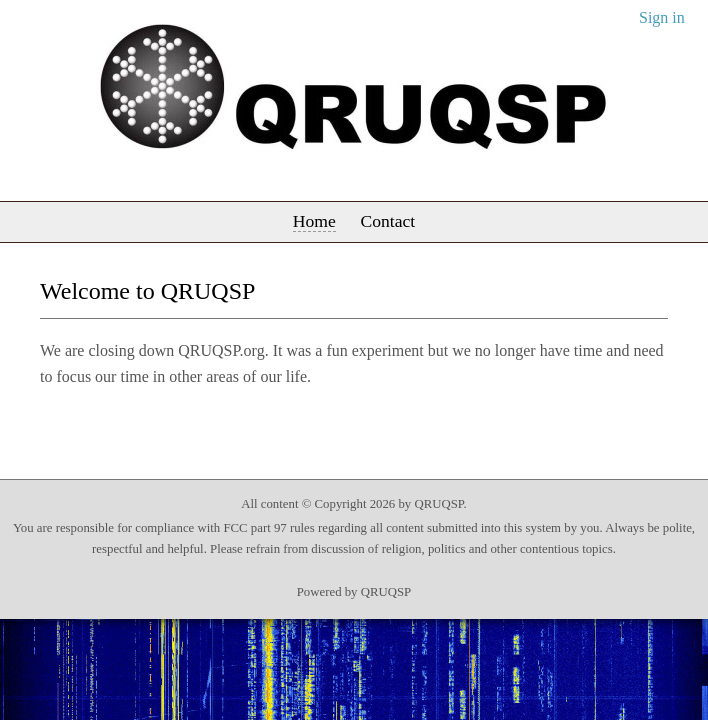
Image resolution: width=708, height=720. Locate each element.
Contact (387, 221)
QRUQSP (386, 592)
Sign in (662, 17)
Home (314, 221)
